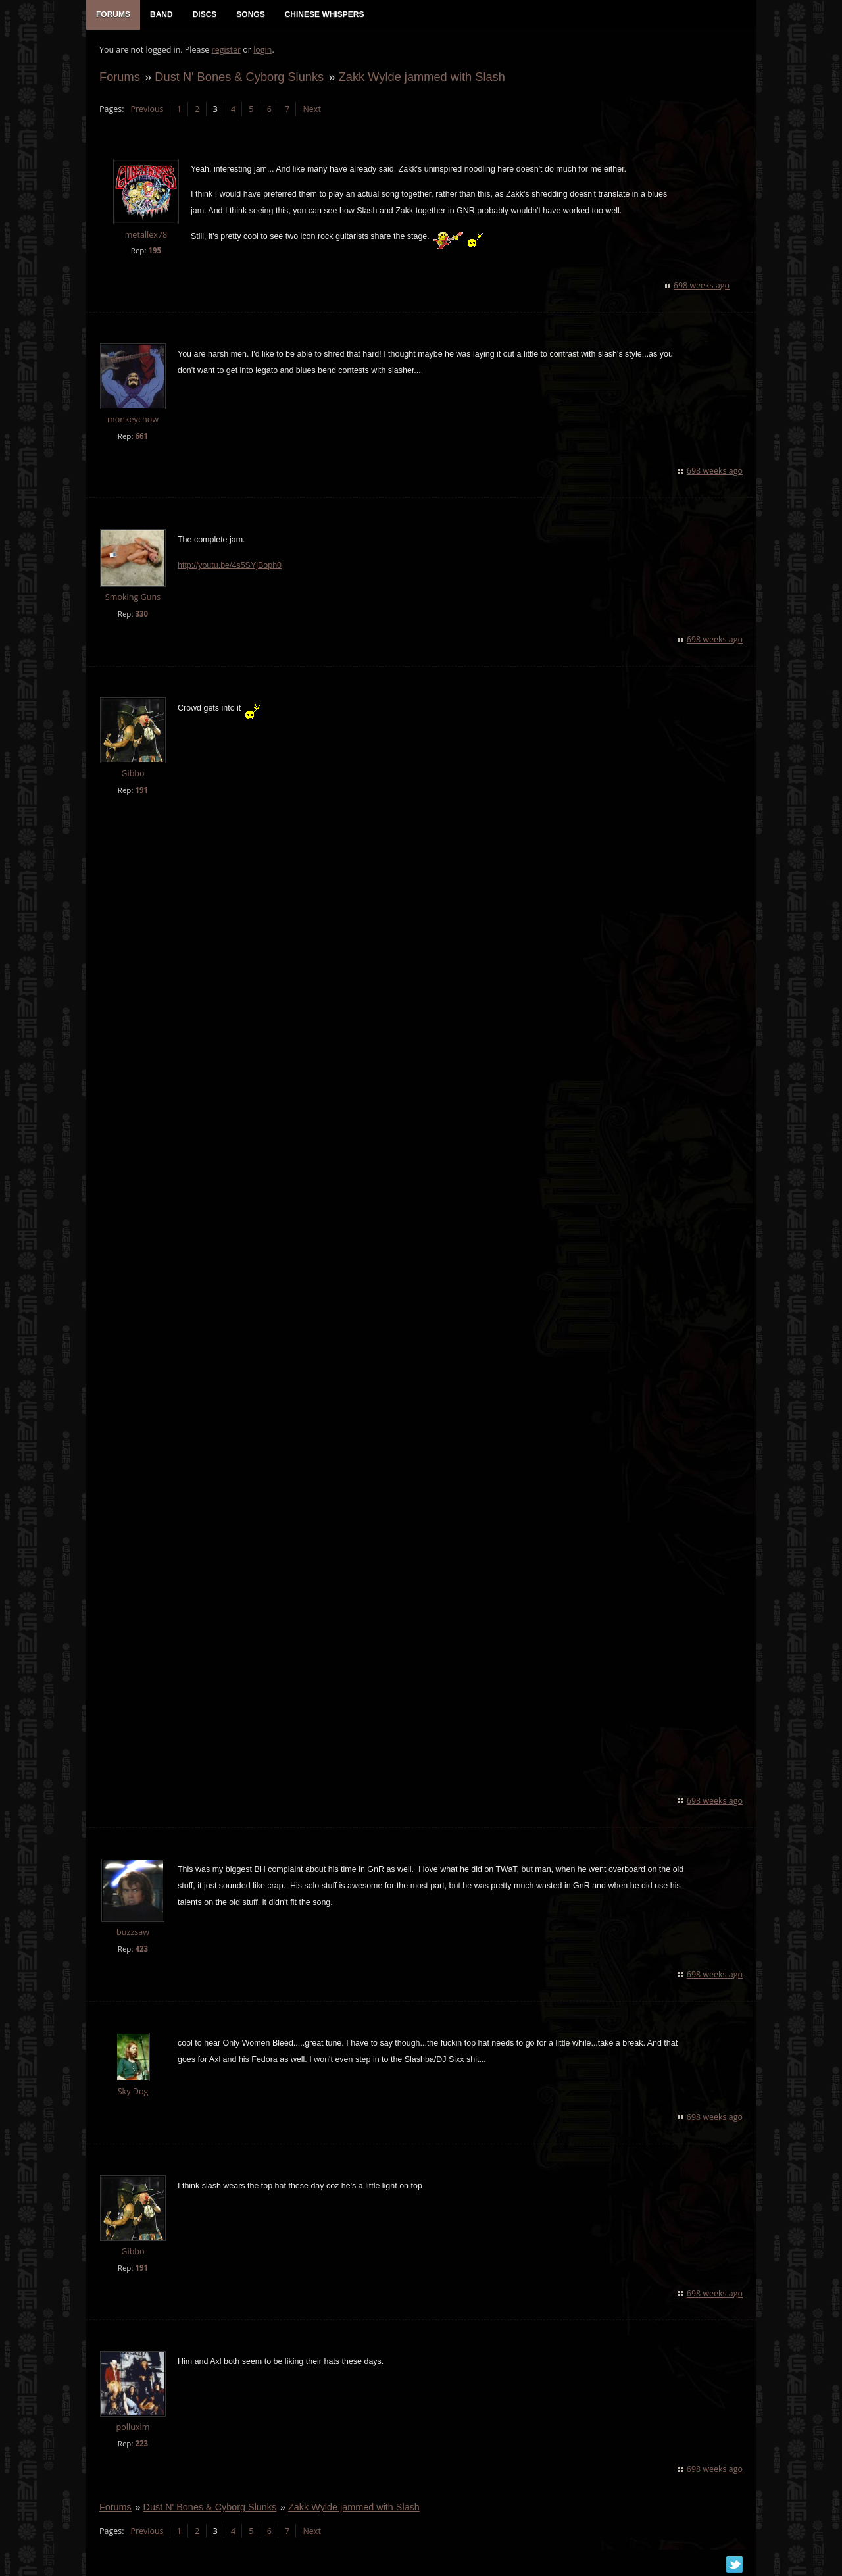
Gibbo (132, 773)
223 (141, 2443)
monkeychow (133, 419)
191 (141, 790)
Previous (146, 108)
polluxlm (133, 2427)
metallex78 (146, 234)
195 (154, 250)
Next (311, 108)
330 (141, 614)
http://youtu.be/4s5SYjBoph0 (230, 565)
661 (141, 436)
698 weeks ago (702, 285)
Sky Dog (133, 2091)
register (226, 49)
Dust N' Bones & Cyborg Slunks (239, 77)
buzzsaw (132, 1932)
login (262, 49)
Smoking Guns (133, 597)
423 (141, 1949)
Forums (119, 77)
